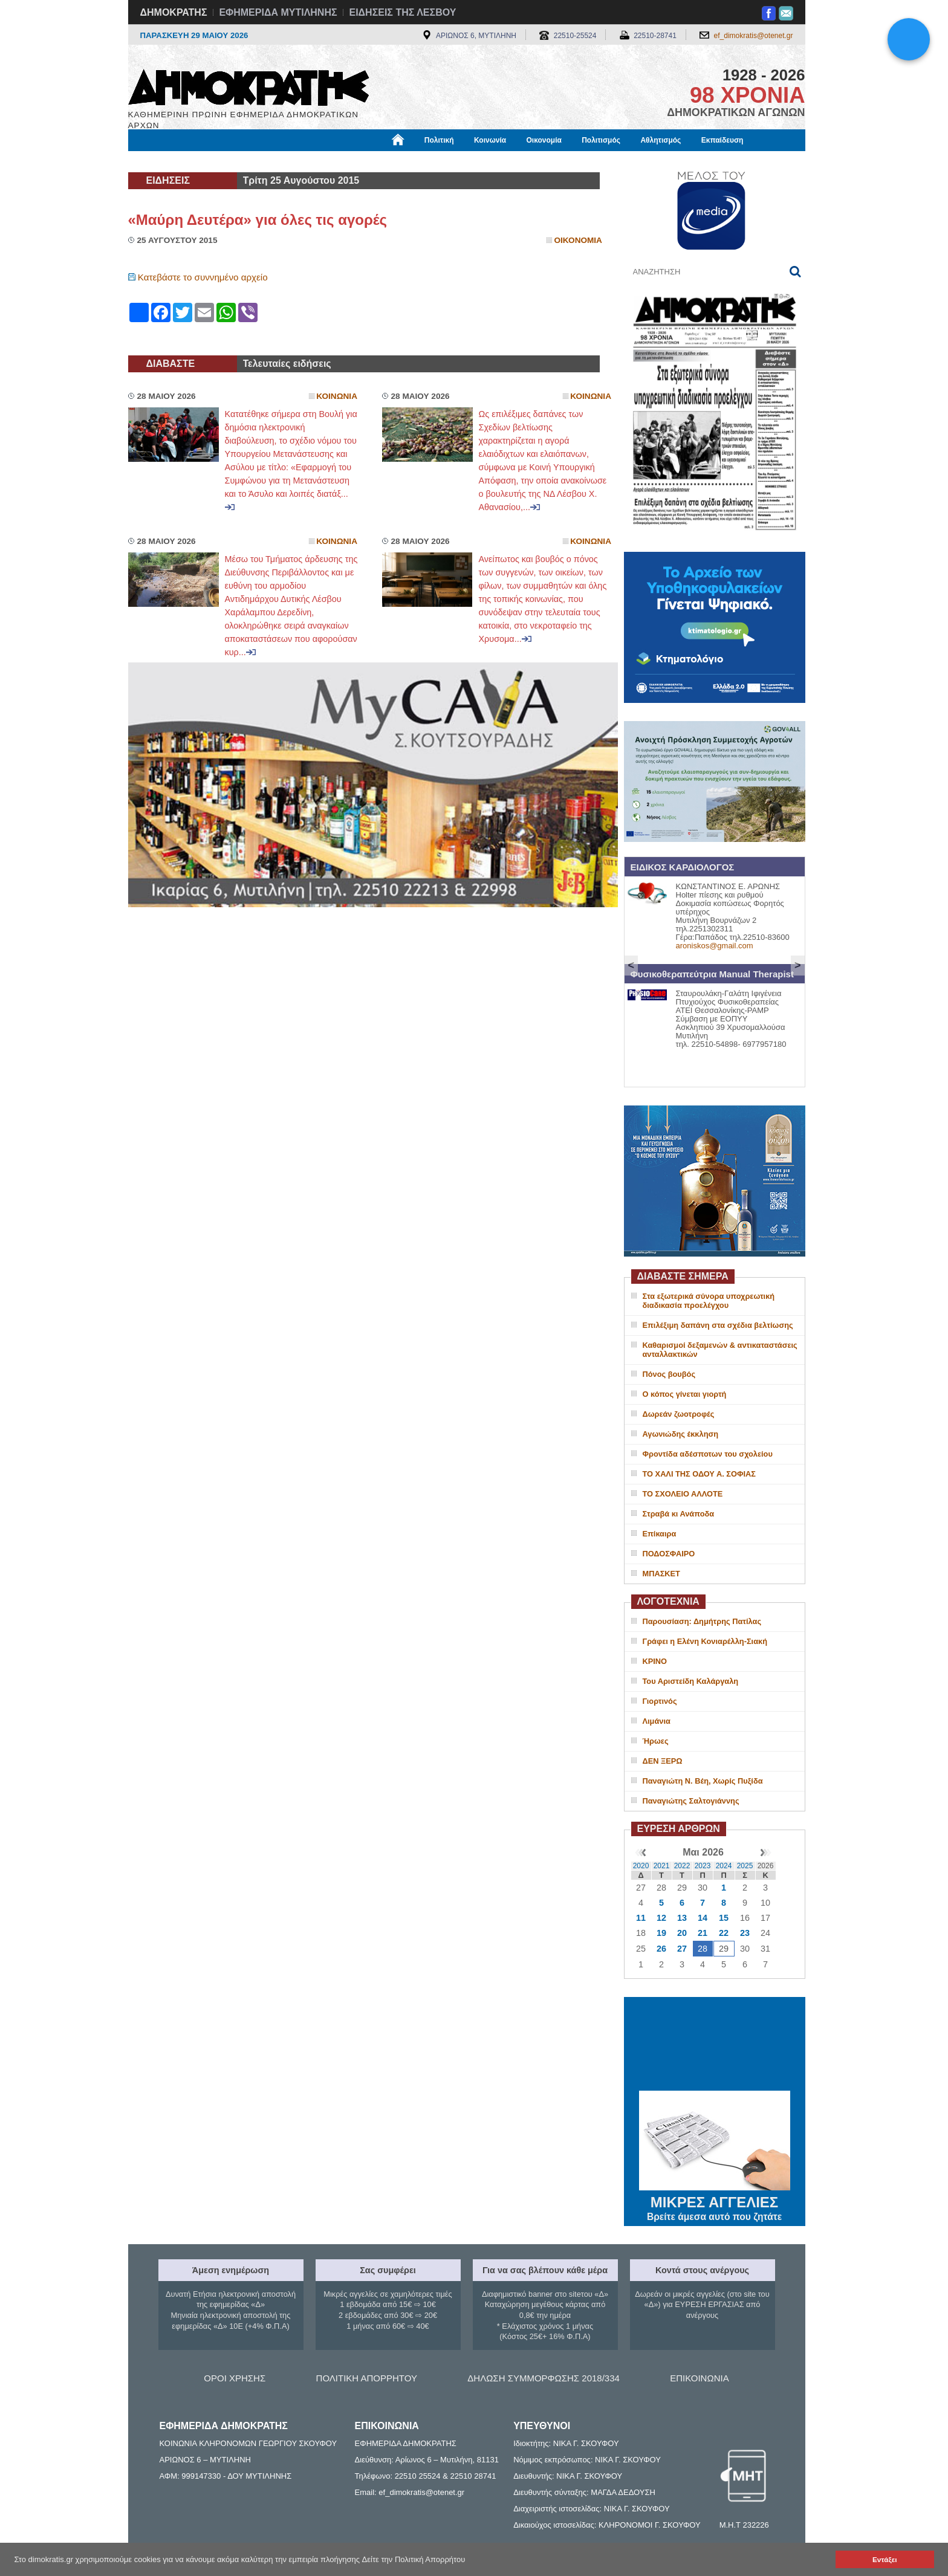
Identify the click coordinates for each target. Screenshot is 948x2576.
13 (682, 1918)
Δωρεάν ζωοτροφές (679, 1414)
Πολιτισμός (601, 140)
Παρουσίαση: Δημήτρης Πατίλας (702, 1621)
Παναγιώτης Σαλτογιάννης (691, 1800)
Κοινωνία (490, 140)
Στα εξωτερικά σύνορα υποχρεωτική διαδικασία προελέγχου (709, 1301)
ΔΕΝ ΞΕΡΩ (663, 1760)
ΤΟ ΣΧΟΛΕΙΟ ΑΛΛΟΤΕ (683, 1493)
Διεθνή (423, 161)
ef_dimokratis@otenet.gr (753, 35)
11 (641, 1918)
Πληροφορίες (479, 161)
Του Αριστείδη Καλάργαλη (691, 1681)
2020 (641, 1866)
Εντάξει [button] (884, 2559)
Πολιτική (439, 140)
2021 (662, 1866)
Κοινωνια (336, 396)
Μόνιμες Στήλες (163, 161)
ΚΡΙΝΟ (655, 1661)
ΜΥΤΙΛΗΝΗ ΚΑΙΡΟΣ (714, 2045)
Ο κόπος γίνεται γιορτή (685, 1394)
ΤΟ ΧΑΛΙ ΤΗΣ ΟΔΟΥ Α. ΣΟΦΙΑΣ (699, 1473)
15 (724, 1918)
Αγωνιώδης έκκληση (681, 1433)
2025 (745, 1866)
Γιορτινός (660, 1701)
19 (661, 1933)
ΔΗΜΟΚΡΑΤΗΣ (173, 12)
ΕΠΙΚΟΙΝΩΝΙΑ (699, 2378)
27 (682, 1948)
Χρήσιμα (377, 161)
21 (702, 1933)
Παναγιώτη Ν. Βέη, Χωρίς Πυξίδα (703, 1780)
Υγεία (333, 161)
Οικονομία (544, 140)
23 (745, 1933)
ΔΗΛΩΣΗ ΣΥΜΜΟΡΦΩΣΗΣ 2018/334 (543, 2378)
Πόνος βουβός (669, 1374)
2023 (703, 1866)
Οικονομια (578, 240)
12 (661, 1918)
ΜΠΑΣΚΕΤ (661, 1573)
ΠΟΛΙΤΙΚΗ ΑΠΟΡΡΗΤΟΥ (366, 2378)
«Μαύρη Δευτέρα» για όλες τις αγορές (258, 220)
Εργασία (224, 161)
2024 (724, 1866)
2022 (682, 1866)
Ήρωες (656, 1741)
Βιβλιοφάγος (282, 161)
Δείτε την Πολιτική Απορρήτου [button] (414, 2559)
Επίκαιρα (660, 1533)
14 (702, 1918)
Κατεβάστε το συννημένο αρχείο (203, 277)
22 (724, 1933)
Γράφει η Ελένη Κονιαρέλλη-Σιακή (705, 1641)
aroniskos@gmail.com (714, 945)
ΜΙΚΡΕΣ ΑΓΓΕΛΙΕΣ (714, 2200)
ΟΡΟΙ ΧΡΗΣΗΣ (234, 2378)
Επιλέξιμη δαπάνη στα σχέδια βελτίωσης (718, 1325)
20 (682, 1933)
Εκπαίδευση (722, 140)
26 (661, 1948)
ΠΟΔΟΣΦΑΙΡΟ (669, 1553)
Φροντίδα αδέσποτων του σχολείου (708, 1453)
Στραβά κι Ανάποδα (679, 1513)
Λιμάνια (656, 1721)
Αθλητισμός (660, 140)
